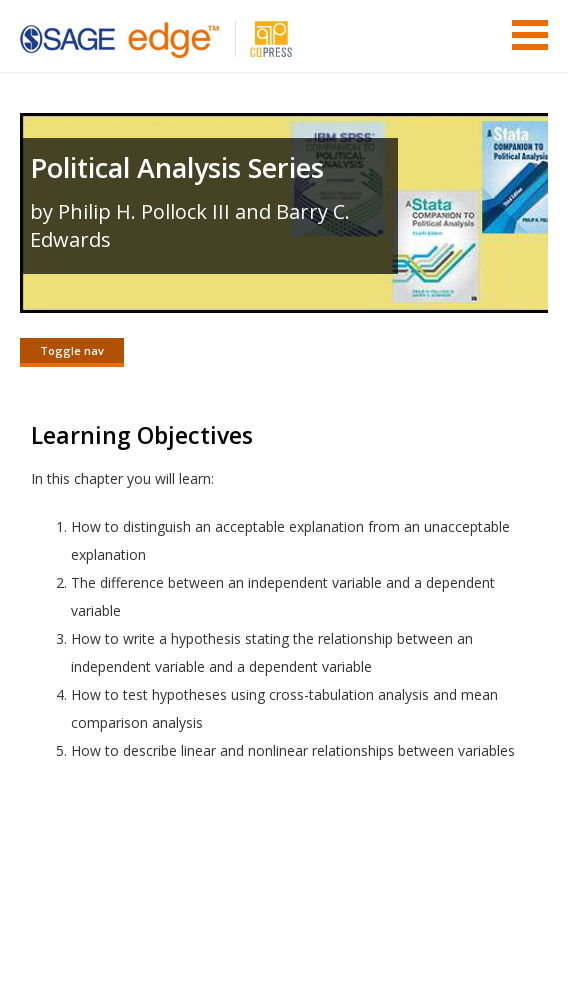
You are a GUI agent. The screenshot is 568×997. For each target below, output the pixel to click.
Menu (530, 35)
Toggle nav (72, 350)
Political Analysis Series (177, 167)
